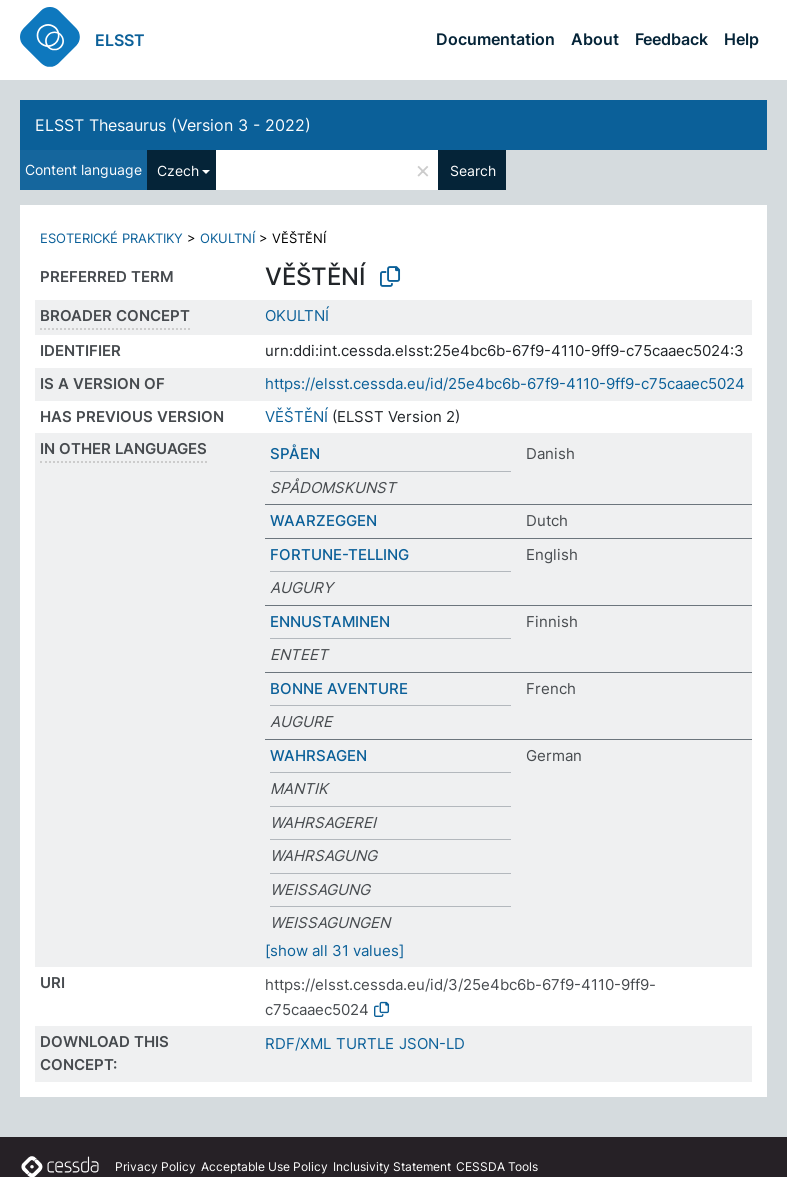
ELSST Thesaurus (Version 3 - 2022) (173, 125)
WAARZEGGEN (323, 520)
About (595, 39)
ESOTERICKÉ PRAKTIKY (111, 238)
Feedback (671, 39)
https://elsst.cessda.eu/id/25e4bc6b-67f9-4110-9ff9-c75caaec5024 (505, 383)
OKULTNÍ (227, 238)
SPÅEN (295, 453)
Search (473, 170)
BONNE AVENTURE (339, 688)
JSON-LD (432, 1043)
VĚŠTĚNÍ (296, 416)
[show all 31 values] (334, 950)
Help (741, 39)
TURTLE (365, 1043)
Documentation (495, 39)
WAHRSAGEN (318, 755)
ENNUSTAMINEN (330, 621)
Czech (178, 170)
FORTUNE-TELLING (339, 554)
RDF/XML (298, 1043)
